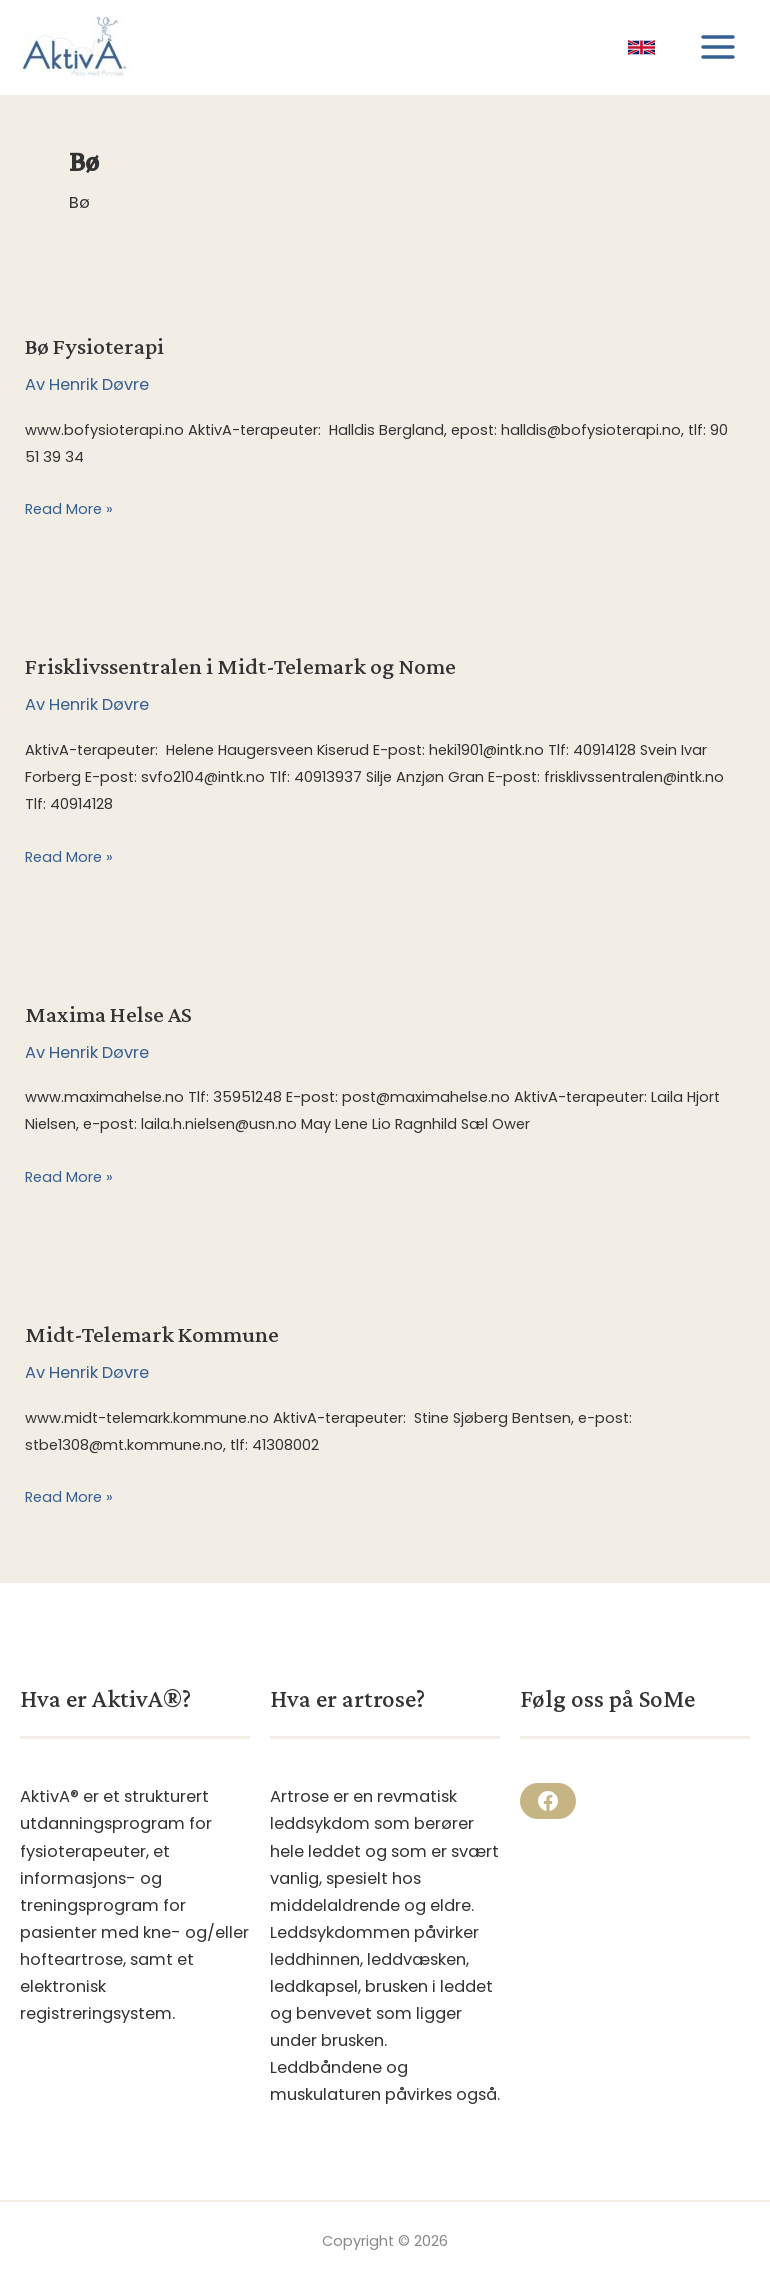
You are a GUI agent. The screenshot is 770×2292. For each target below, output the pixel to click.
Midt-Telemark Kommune (152, 1334)
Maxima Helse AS (108, 1014)
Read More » (69, 509)
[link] (641, 47)
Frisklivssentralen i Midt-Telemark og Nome (240, 666)
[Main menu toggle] (717, 47)
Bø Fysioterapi (94, 346)
